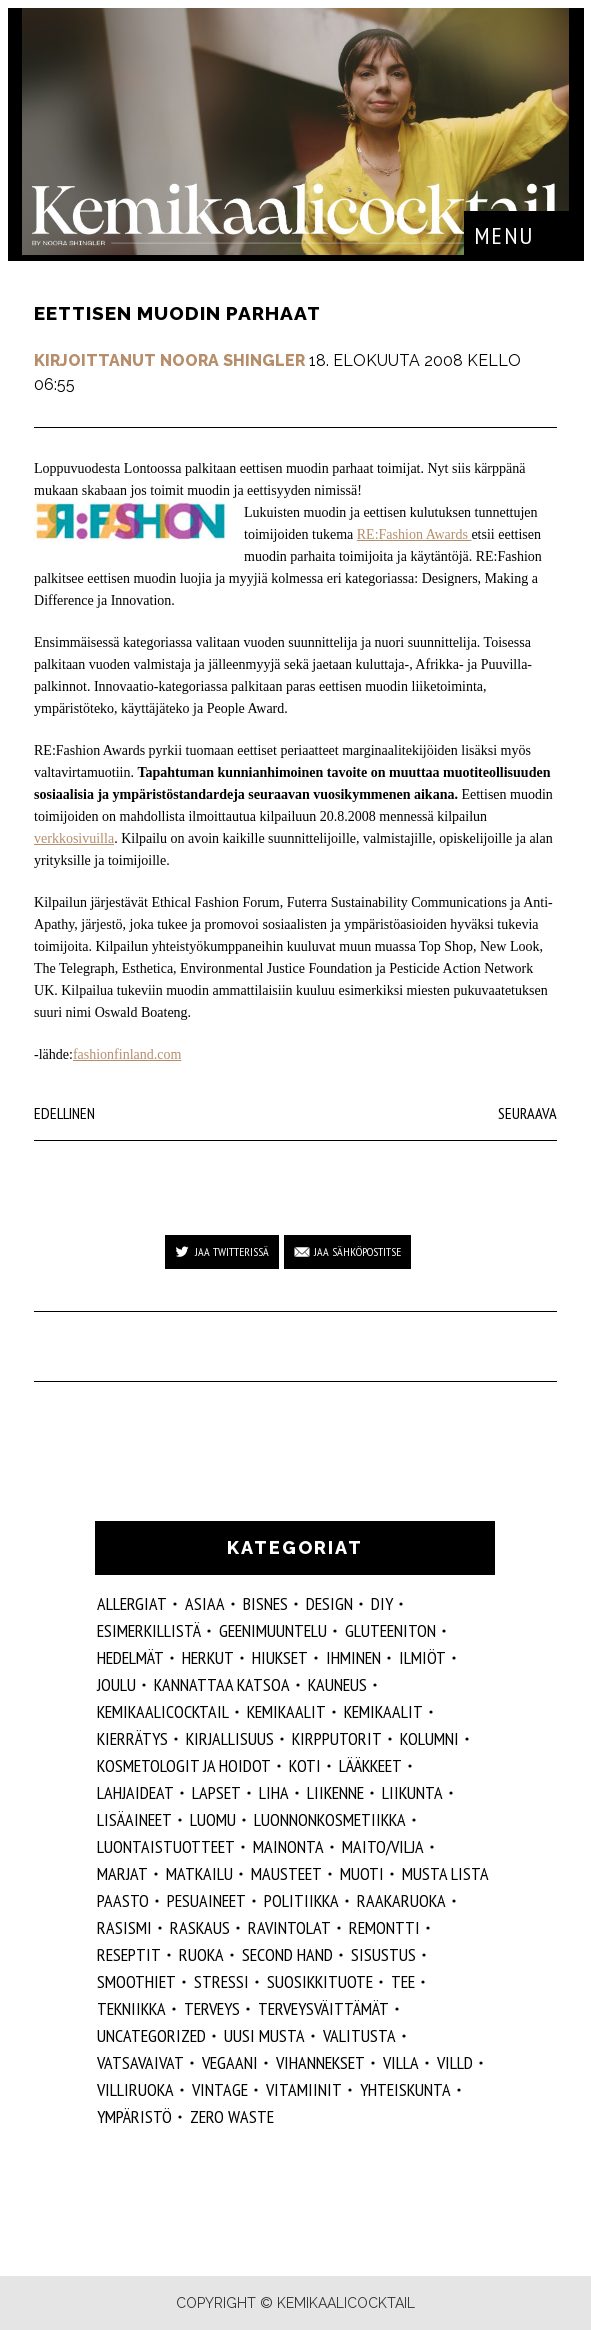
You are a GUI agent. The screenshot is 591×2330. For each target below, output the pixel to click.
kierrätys (132, 1738)
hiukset (280, 1657)
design (329, 1603)
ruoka (201, 1954)
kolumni (429, 1738)
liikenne (335, 1792)
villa (401, 2062)
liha (274, 1792)
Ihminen (353, 1657)
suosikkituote (320, 1981)
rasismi (124, 1927)
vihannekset (320, 2062)
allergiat (132, 1603)
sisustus (383, 1954)
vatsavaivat (140, 2062)
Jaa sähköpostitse (357, 1251)
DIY (382, 1603)
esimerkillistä (149, 1630)
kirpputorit (337, 1738)
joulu (116, 1684)
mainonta (288, 1846)
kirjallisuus (230, 1738)
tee (403, 1981)
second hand (287, 1954)
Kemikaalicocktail (163, 1711)
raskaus (200, 1927)
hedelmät (130, 1657)
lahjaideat (135, 1792)
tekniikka (131, 2008)
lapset (216, 1792)
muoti (362, 1873)
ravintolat (289, 1927)
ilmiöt (422, 1657)
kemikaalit (383, 1711)
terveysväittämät (323, 2008)
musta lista (445, 1873)
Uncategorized (151, 2035)
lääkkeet (370, 1765)
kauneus (337, 1684)
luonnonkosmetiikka (330, 1819)
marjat (122, 1873)
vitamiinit (304, 2089)
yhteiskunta (405, 2089)
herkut (208, 1657)
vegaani (230, 2062)
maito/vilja (383, 1846)
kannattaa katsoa (222, 1684)
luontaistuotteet (166, 1846)
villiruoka (135, 2089)
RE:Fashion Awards (414, 534)
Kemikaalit (286, 1711)
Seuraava (527, 1113)
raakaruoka (401, 1900)
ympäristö (134, 2116)
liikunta (412, 1792)
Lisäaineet (134, 1819)
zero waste (232, 2116)
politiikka (301, 1900)
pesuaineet (206, 1900)
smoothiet (136, 1981)
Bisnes (265, 1603)
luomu (213, 1819)
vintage (220, 2089)
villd (455, 2062)
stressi (221, 1981)
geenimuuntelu (273, 1630)
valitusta (359, 2035)
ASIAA (205, 1603)
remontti (384, 1927)
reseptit (129, 1954)
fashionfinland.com (127, 1054)
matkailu (199, 1873)
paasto (123, 1900)
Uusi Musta (264, 2035)
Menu (504, 235)
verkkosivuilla (74, 838)
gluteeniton (390, 1630)
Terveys (212, 2008)
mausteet (286, 1873)
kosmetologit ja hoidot (184, 1765)
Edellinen (64, 1113)
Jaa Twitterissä (232, 1251)
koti (305, 1765)
